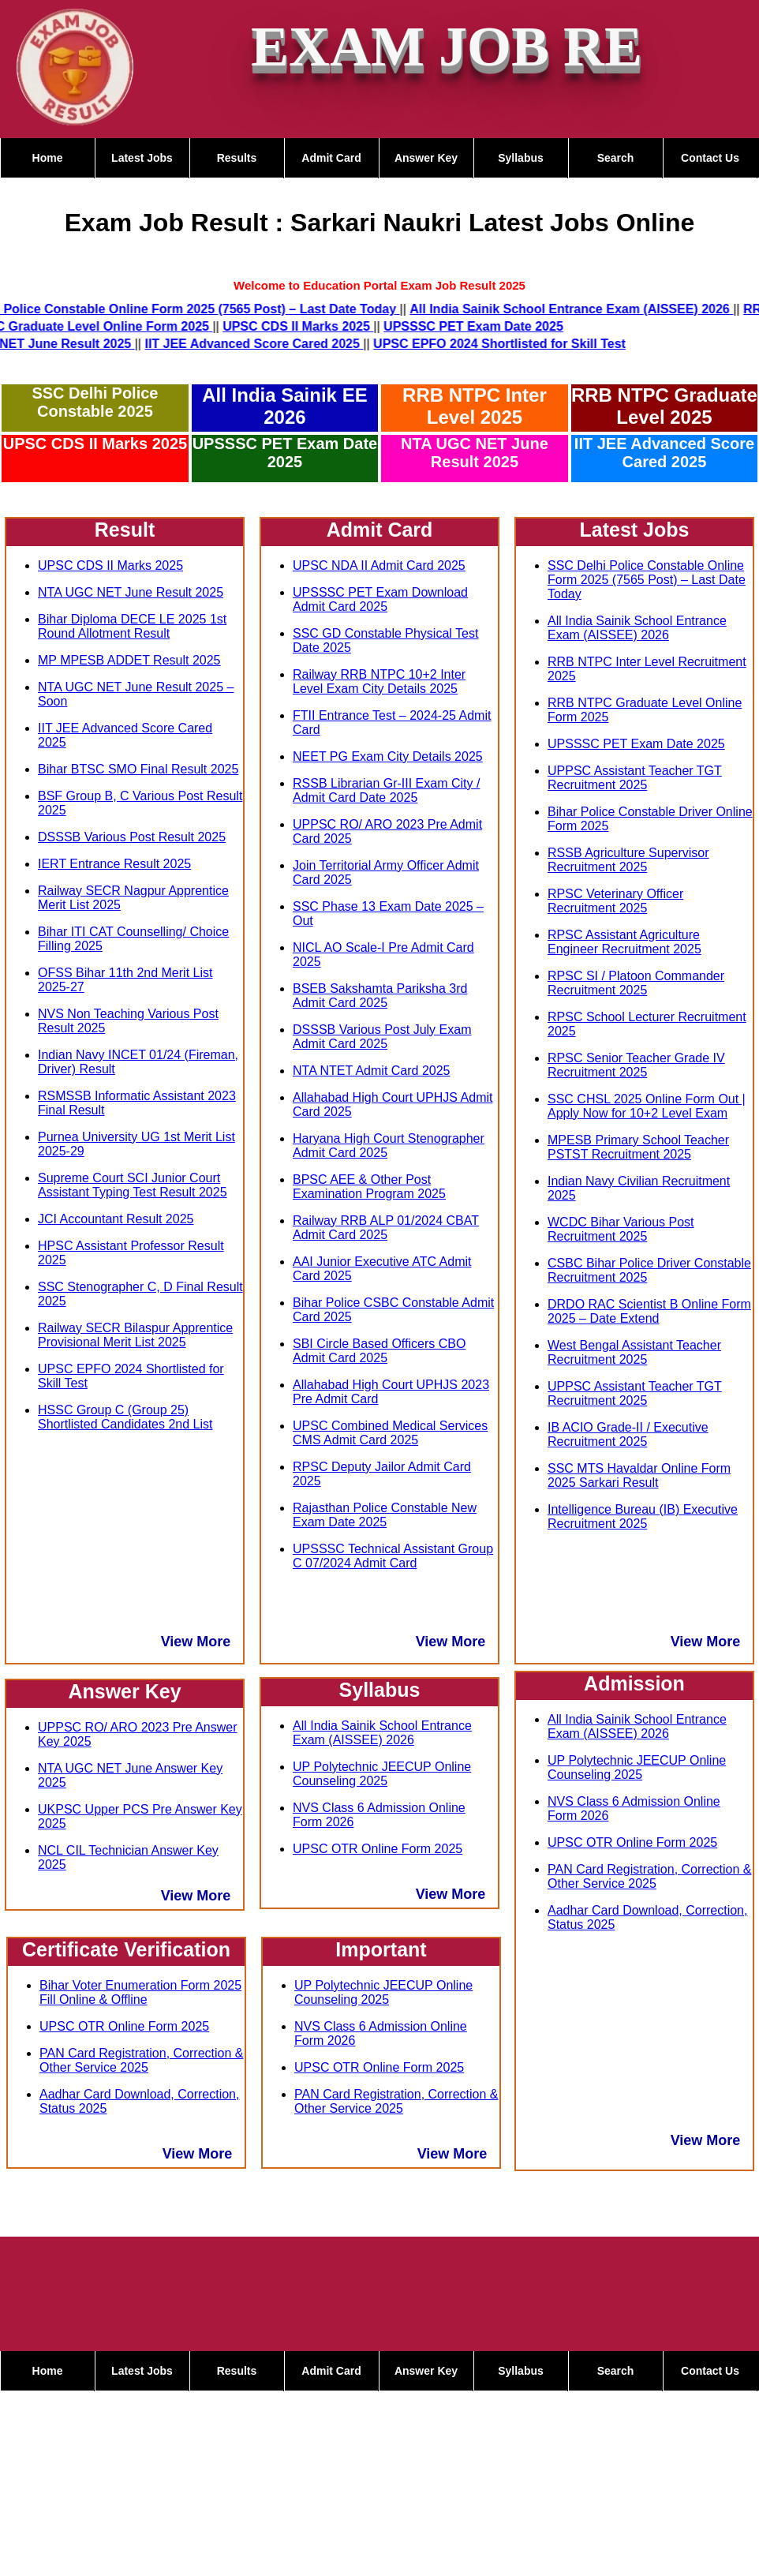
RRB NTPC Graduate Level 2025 (664, 406)
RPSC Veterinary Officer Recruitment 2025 (615, 901)
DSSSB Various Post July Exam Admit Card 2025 (382, 1036)
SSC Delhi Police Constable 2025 (95, 402)
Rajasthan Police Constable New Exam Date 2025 (385, 1515)
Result (125, 530)
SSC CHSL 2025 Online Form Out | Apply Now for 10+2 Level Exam (647, 1106)
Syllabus (521, 158)
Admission (634, 1683)
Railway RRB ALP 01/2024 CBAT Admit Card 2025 (386, 1227)
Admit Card (331, 158)
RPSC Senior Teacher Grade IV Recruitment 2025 (636, 1065)
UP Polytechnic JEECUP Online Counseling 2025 (382, 1774)
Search (615, 158)
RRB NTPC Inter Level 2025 (474, 406)
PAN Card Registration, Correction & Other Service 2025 (141, 2060)
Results (237, 158)
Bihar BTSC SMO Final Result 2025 (138, 769)
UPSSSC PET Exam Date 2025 (285, 452)
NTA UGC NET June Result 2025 (474, 452)
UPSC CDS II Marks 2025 (95, 443)
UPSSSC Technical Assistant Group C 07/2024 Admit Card (393, 1556)
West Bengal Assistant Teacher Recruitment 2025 (634, 1352)
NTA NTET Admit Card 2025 (371, 1070)
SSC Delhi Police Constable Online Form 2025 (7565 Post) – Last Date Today (647, 580)
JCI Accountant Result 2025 (115, 1219)
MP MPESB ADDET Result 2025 (129, 660)
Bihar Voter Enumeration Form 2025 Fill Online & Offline (140, 1992)
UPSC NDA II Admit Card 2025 (379, 565)
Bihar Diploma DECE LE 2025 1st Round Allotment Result (132, 626)
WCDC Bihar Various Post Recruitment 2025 (621, 1229)
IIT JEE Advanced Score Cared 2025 (664, 452)
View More (196, 1641)
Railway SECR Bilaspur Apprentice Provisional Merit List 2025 (135, 1335)
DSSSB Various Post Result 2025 (132, 837)
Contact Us (710, 158)
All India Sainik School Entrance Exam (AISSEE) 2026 (382, 1733)
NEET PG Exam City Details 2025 (388, 756)
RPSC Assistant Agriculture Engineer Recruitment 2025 (624, 942)
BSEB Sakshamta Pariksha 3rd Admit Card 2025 (380, 995)
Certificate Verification (126, 1949)
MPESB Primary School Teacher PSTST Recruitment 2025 (638, 1147)
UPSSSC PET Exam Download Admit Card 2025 (380, 599)
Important (380, 1949)
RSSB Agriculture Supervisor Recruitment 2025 (628, 860)
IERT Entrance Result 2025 (114, 864)
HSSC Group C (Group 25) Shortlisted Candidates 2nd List (125, 1417)
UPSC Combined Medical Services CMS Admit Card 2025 (390, 1433)
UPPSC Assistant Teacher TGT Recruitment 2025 (635, 778)
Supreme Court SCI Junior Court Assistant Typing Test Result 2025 (132, 1185)
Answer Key (426, 158)
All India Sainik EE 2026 (284, 406)
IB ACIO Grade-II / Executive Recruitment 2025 (628, 1434)
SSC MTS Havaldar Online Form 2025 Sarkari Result (639, 1475)
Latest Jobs (142, 158)
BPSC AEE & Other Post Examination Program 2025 (369, 1186)
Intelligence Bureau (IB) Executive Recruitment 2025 (643, 1516)
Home (47, 158)
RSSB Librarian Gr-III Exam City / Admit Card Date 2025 (386, 790)
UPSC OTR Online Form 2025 (124, 2026)
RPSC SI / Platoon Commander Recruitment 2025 (636, 983)
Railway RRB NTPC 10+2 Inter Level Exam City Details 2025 (379, 681)
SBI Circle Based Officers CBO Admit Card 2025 (379, 1351)
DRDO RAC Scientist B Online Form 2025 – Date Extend (649, 1311)
